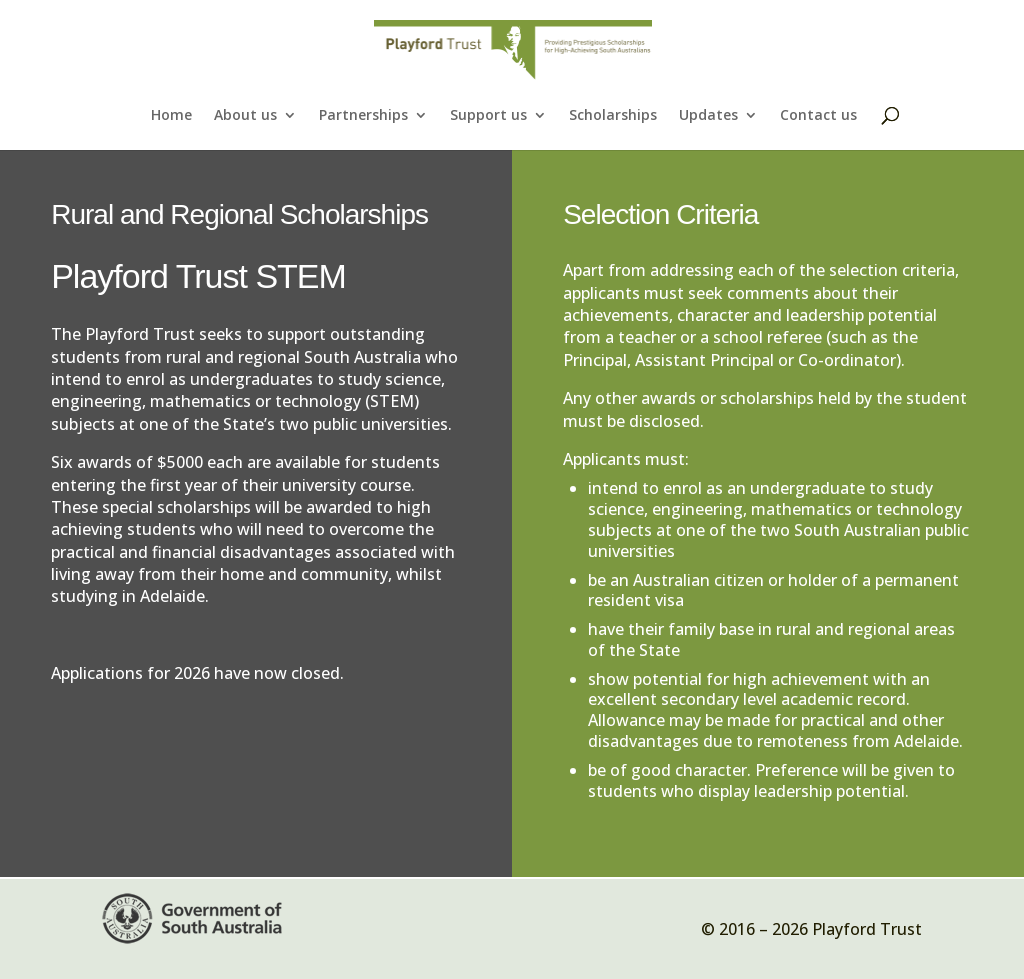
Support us (488, 116)
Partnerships (363, 116)
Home (171, 116)
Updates (708, 116)
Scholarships (613, 116)
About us (245, 116)
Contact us (818, 116)
